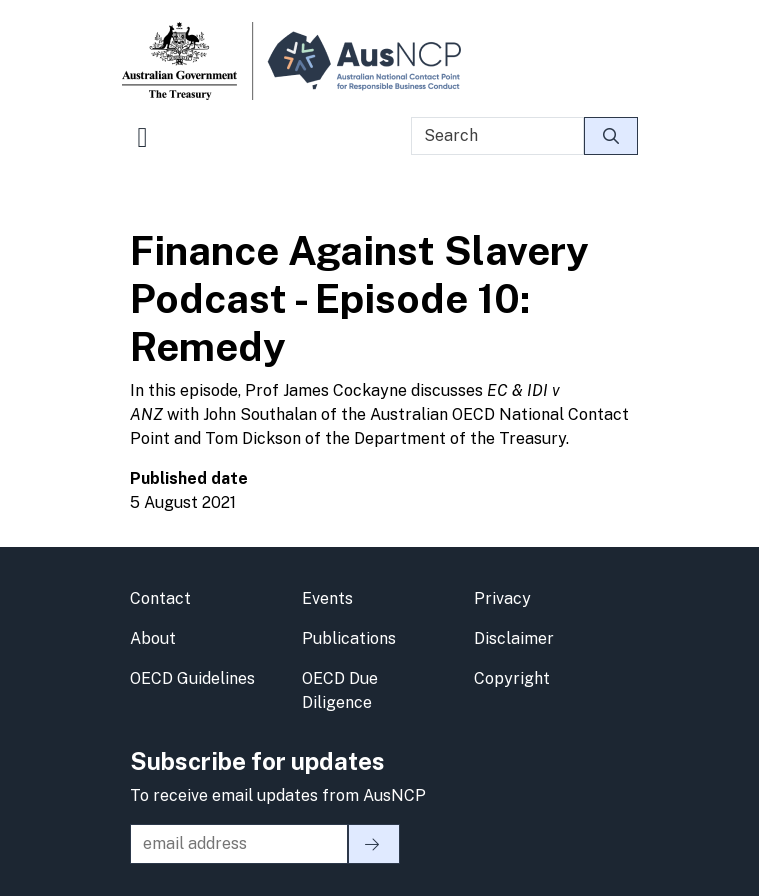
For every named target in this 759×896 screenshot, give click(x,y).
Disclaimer (514, 638)
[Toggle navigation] (143, 145)
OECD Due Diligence (340, 690)
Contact (160, 598)
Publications (349, 638)
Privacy (502, 598)
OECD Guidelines (192, 678)
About (153, 638)
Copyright (512, 678)
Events (327, 598)
